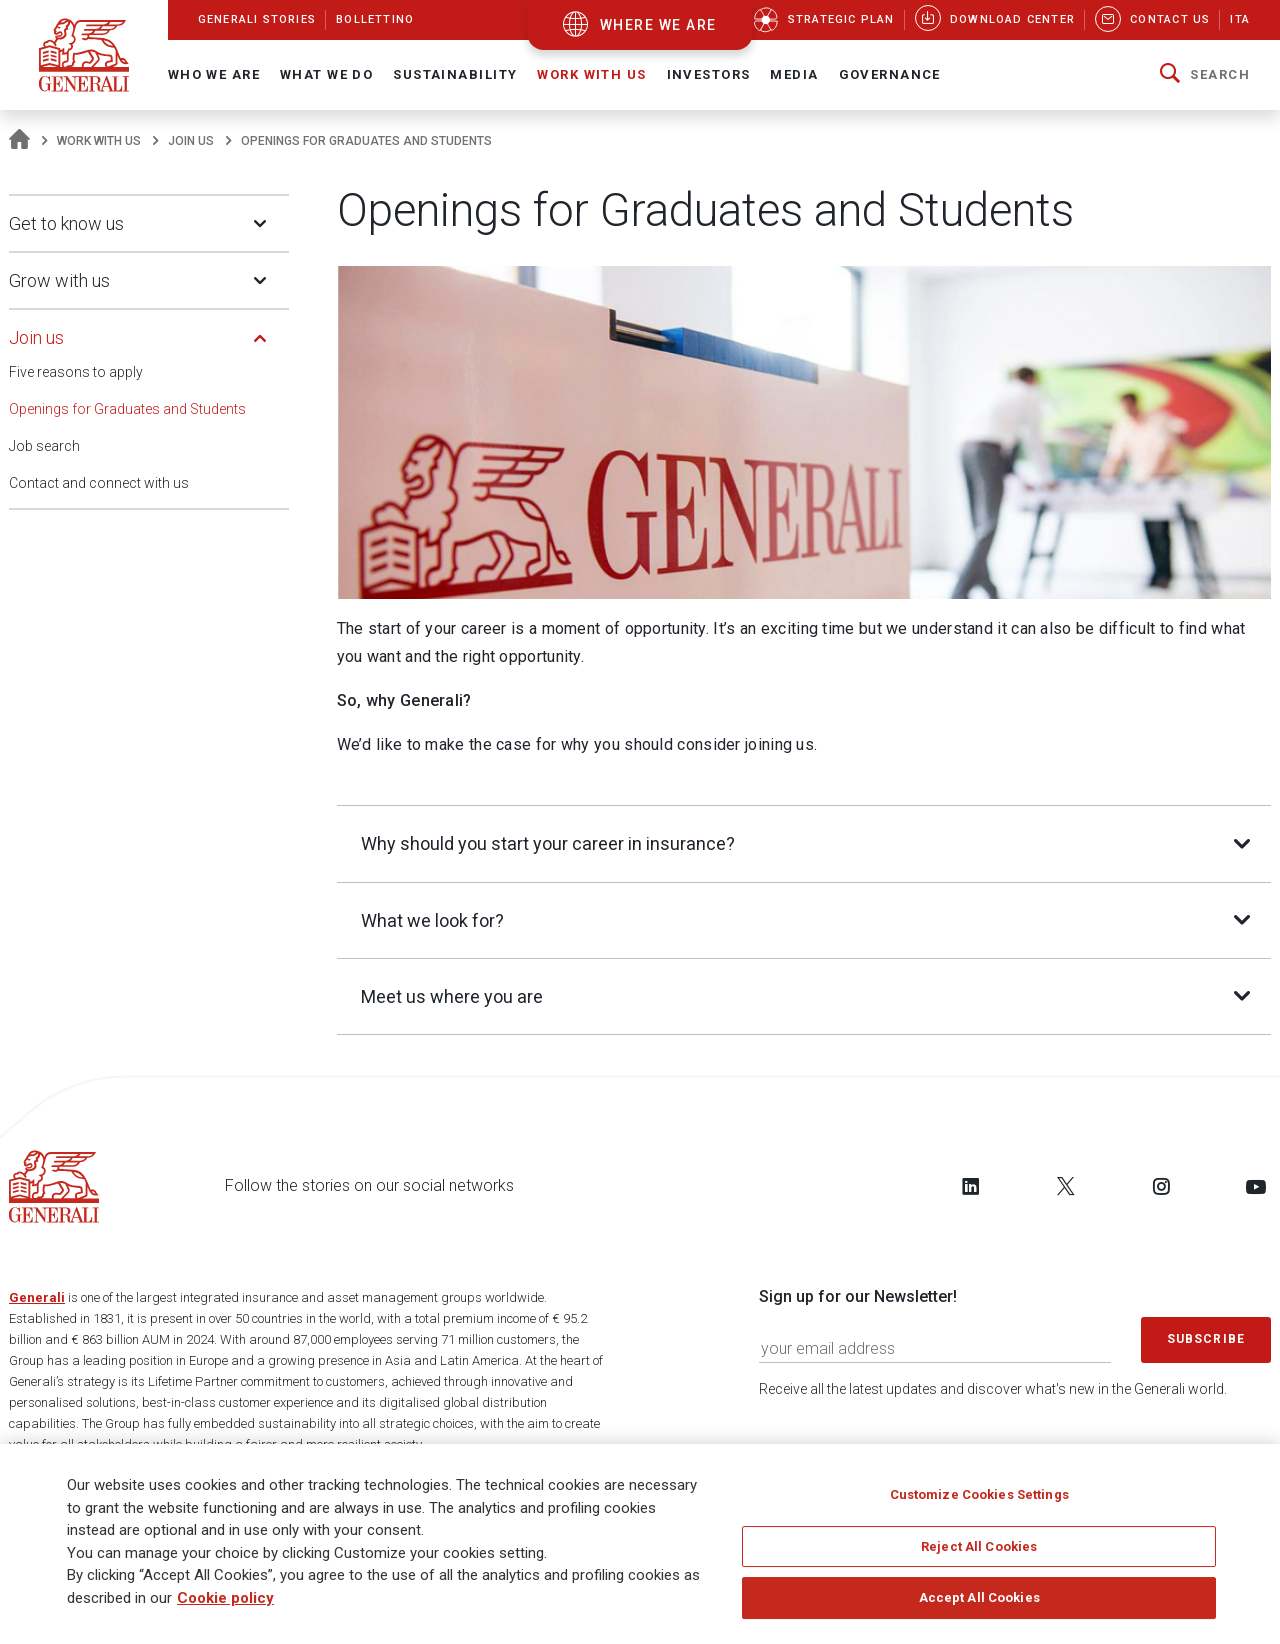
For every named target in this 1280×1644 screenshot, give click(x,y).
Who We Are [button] (214, 74)
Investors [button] (709, 74)
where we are (658, 25)
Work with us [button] (591, 74)
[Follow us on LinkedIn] (971, 1188)
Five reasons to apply (76, 372)
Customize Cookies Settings (979, 1494)
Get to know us (66, 223)
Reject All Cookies (979, 1546)
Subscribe (1206, 1341)
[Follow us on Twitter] (1066, 1188)
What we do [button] (326, 74)
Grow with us (59, 280)
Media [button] (794, 74)
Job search (44, 446)
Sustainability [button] (455, 74)
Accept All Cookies (979, 1597)
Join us (191, 141)
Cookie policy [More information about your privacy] (225, 1598)
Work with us (99, 141)
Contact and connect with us (99, 483)
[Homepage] (19, 141)
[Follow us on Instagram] (1161, 1188)
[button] (1205, 75)
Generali (37, 1299)
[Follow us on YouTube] (1256, 1188)
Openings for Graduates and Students (127, 409)
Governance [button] (890, 74)
